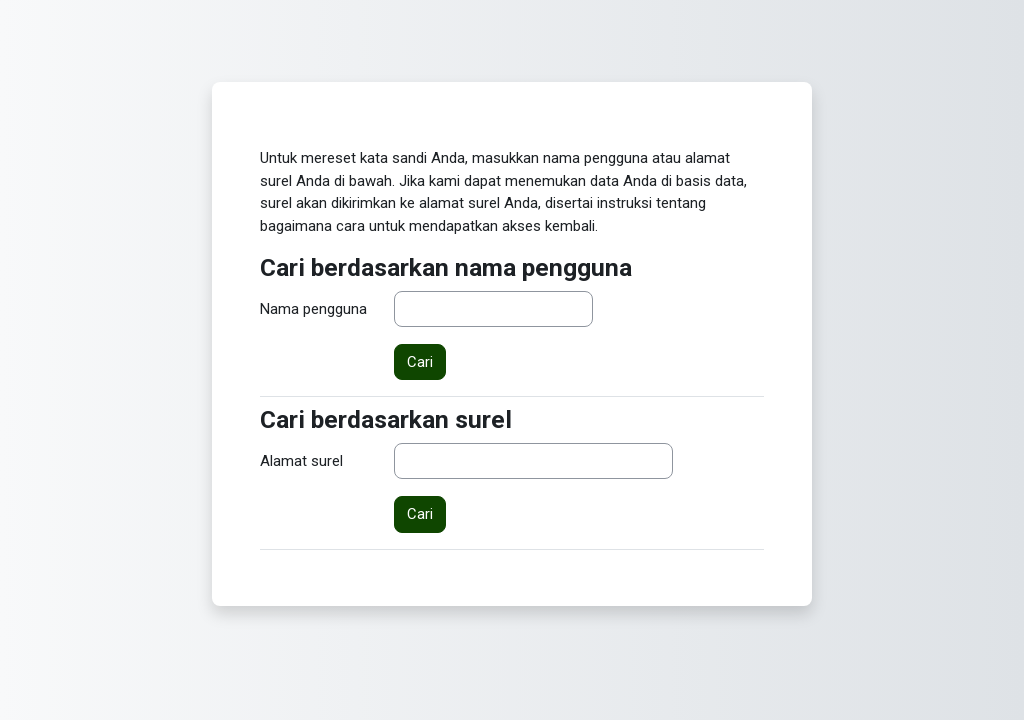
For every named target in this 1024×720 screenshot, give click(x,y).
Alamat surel (301, 461)
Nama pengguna (313, 309)
